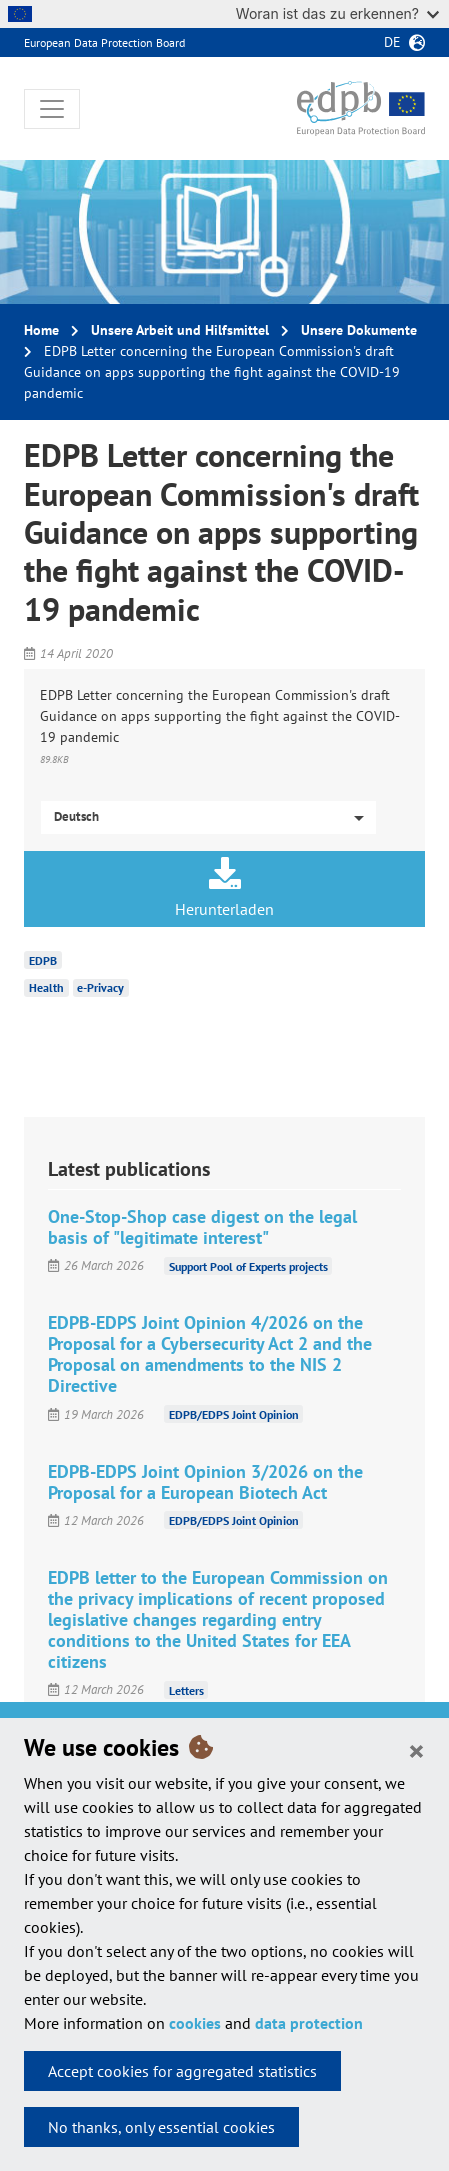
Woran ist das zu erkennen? (337, 13)
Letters (186, 1689)
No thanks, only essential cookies (161, 2127)
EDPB (43, 959)
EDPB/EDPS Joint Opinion (234, 1414)
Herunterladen (224, 888)
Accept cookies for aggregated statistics (182, 2071)
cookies (195, 2023)
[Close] (416, 1750)
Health (46, 987)
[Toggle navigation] (52, 109)
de (392, 42)
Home (41, 330)
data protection (309, 2023)
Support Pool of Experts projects (248, 1265)
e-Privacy (100, 987)
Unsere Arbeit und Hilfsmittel (180, 330)
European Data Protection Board (104, 42)
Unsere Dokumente (359, 330)
